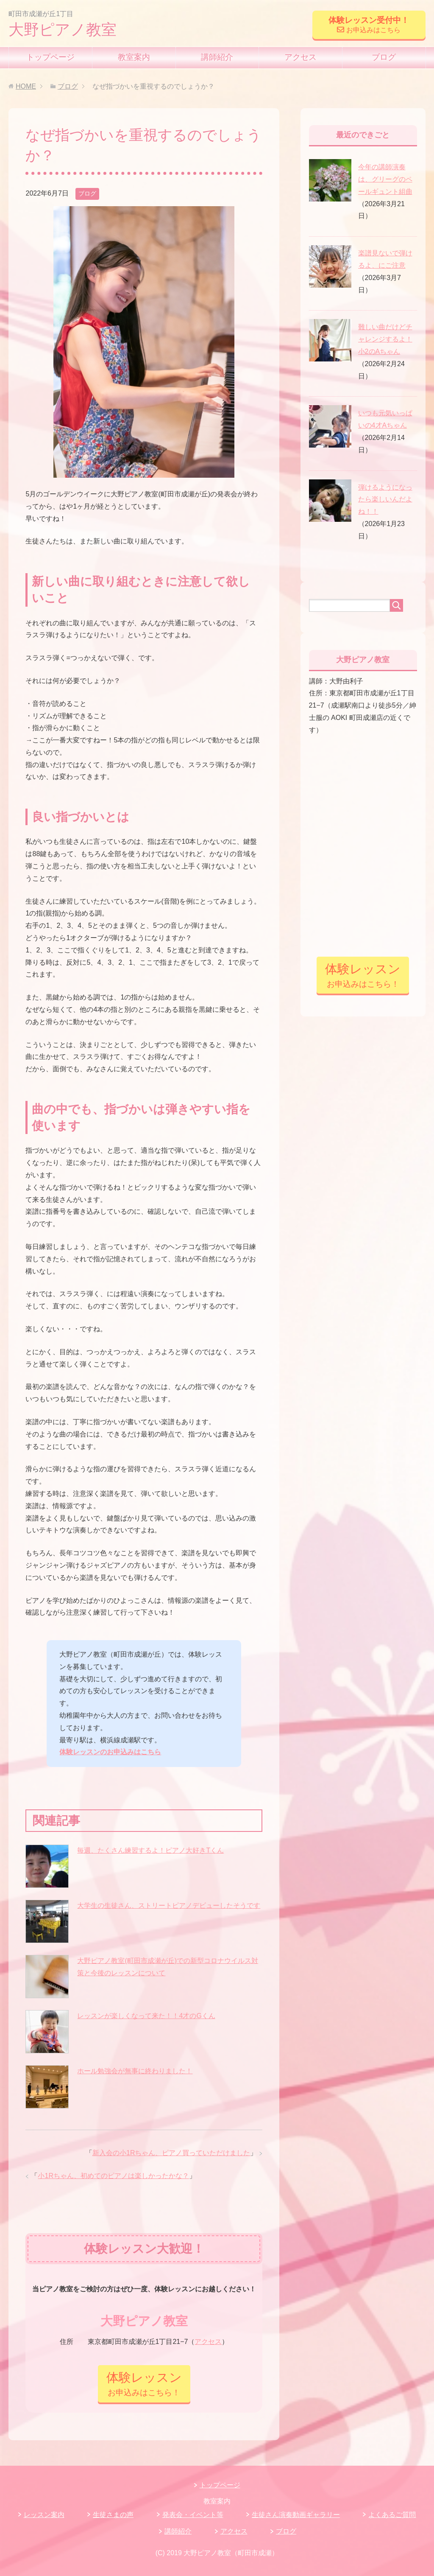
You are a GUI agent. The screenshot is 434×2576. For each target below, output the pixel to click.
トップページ (50, 57)
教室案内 (134, 57)
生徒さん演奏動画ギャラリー (296, 2514)
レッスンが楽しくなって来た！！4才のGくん (146, 2015)
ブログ (384, 57)
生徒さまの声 (113, 2514)
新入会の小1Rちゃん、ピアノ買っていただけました (171, 2152)
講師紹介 (217, 57)
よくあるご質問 (392, 2514)
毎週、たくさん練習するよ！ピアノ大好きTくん (150, 1850)
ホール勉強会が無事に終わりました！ (134, 2071)
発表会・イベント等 (192, 2514)
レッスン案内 (44, 2514)
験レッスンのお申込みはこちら (113, 1752)
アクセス (300, 57)
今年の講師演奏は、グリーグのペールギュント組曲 (385, 179)
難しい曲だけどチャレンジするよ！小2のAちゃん (385, 339)
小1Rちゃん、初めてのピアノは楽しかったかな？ (113, 2175)
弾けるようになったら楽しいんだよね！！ (385, 499)
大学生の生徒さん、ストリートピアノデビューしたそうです (168, 1905)
